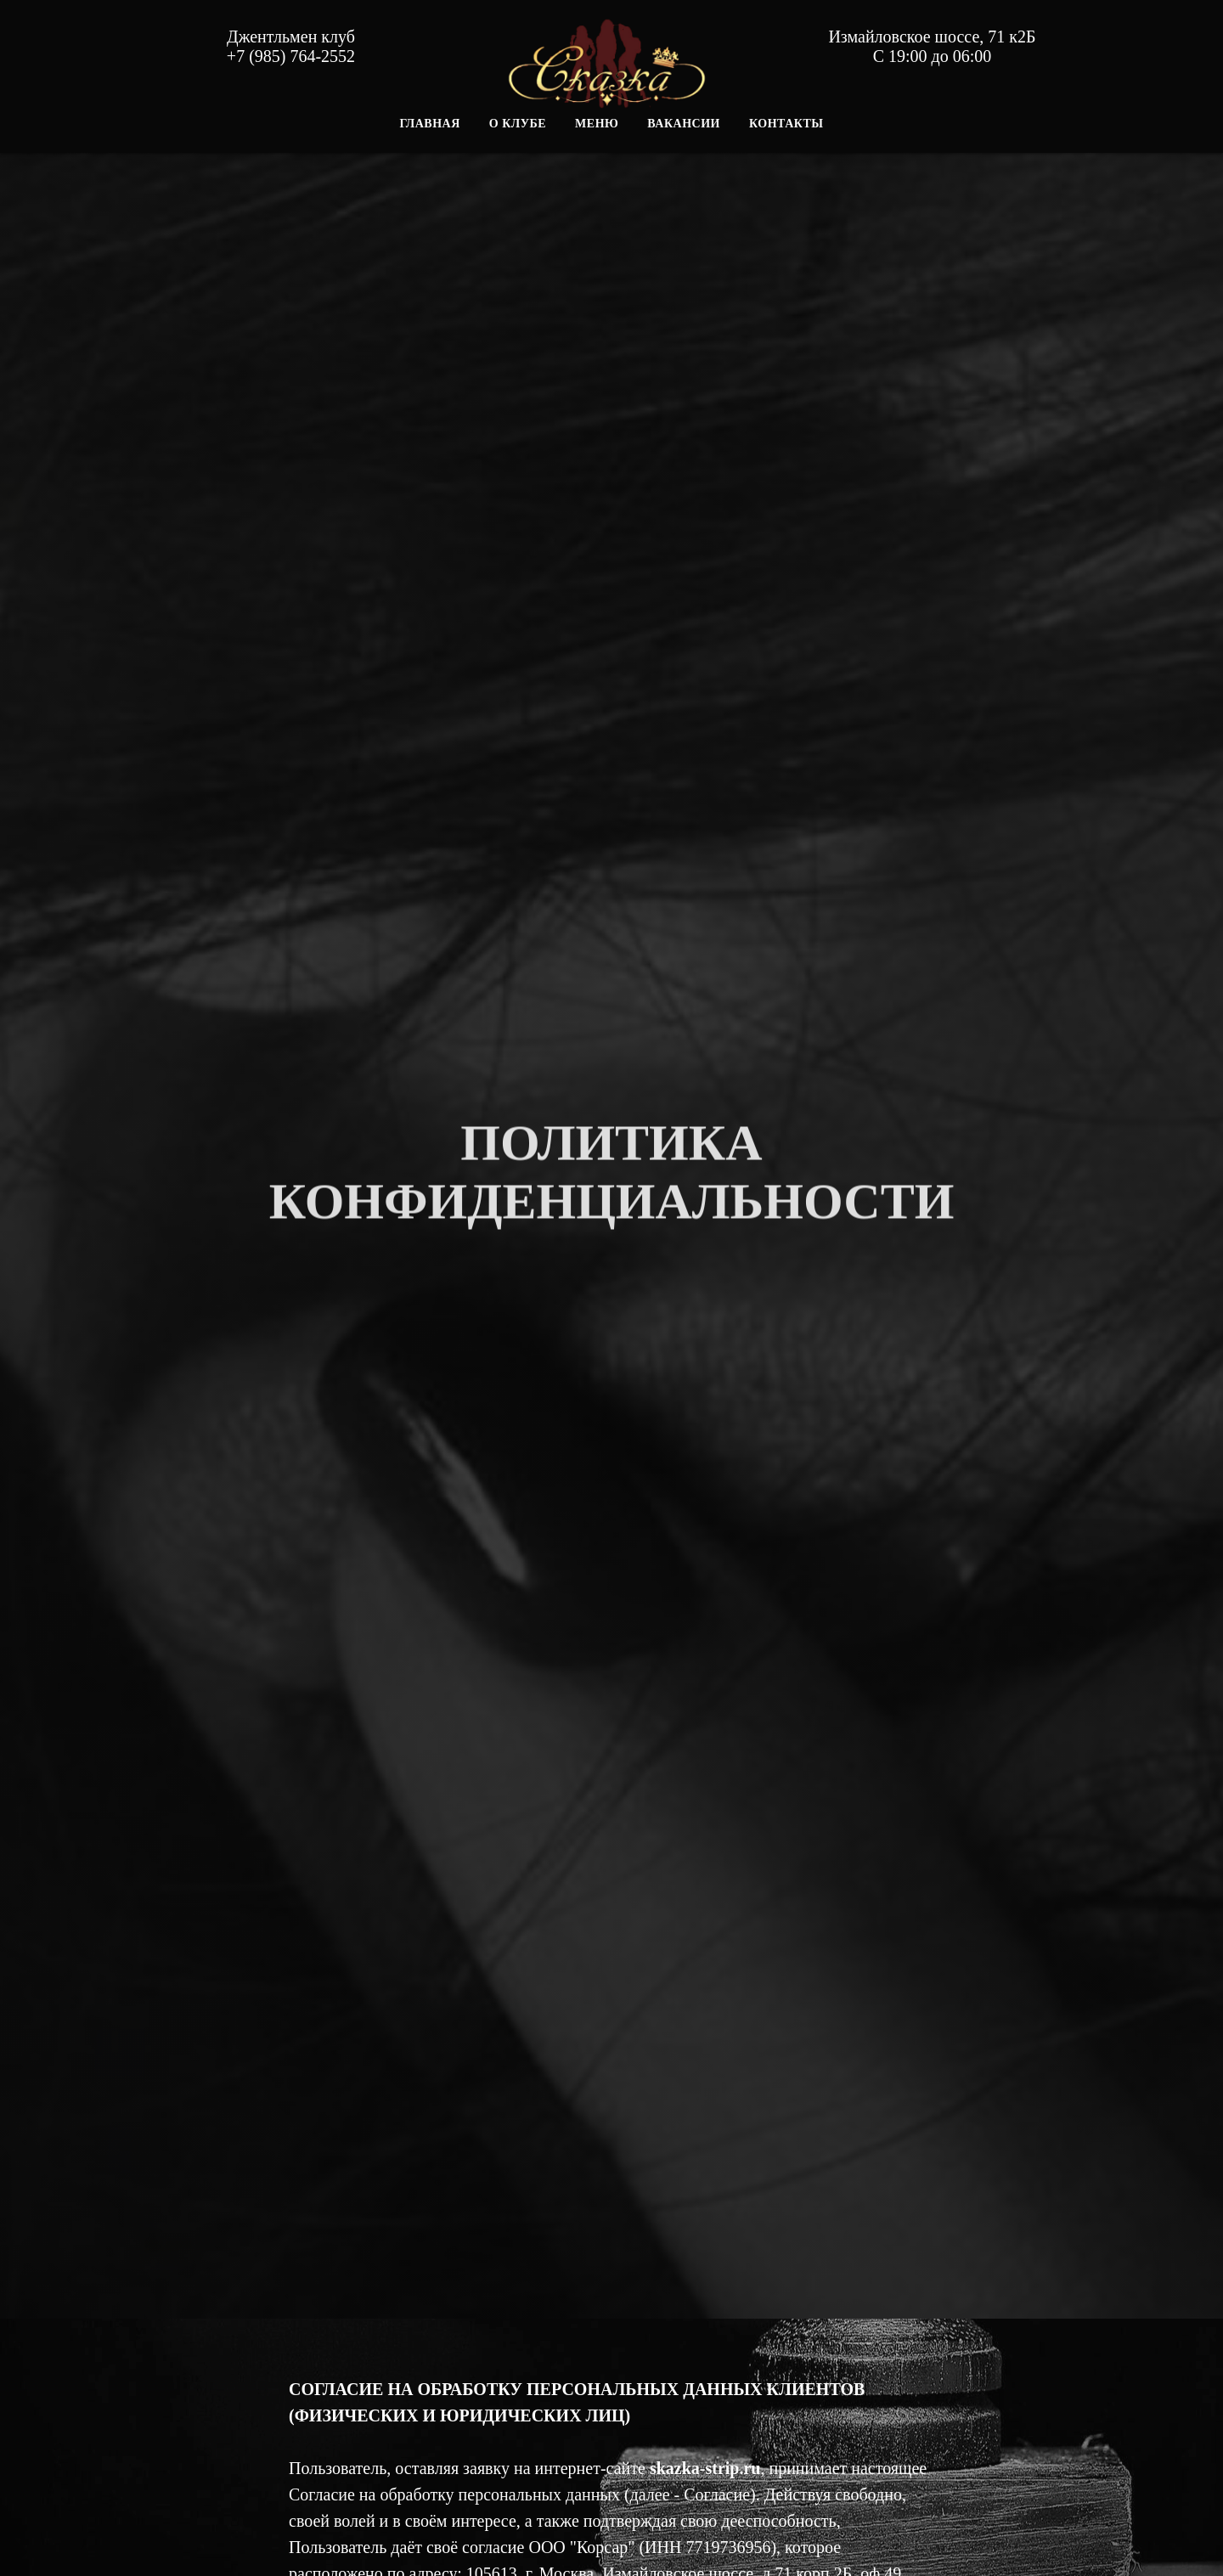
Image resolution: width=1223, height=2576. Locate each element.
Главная (429, 123)
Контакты (786, 123)
